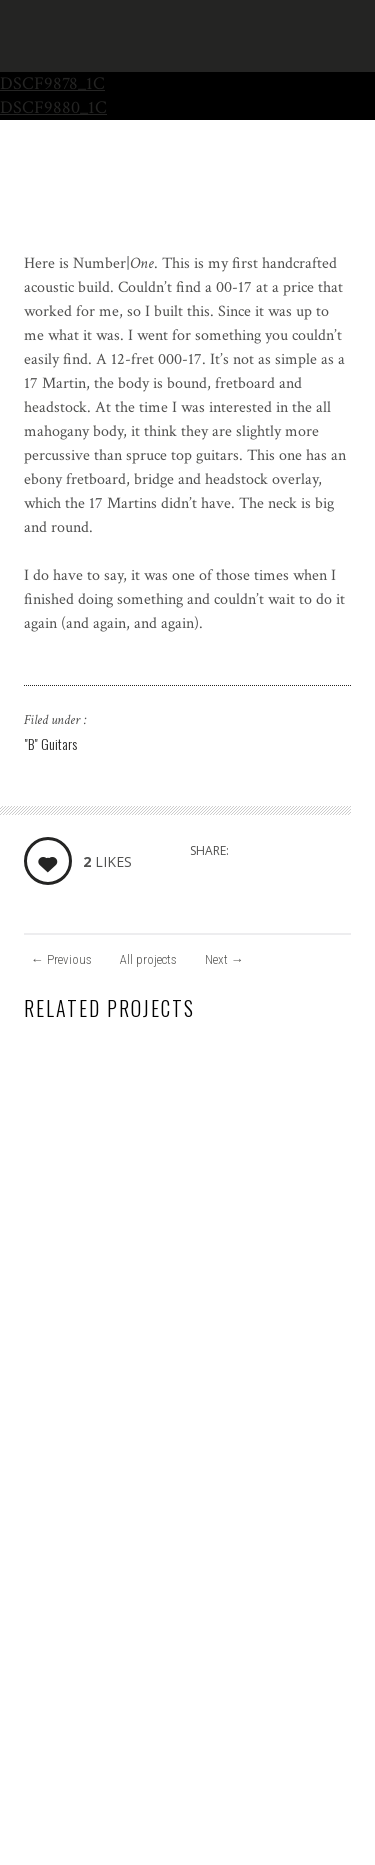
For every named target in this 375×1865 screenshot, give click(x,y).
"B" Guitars (50, 743)
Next (224, 959)
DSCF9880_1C (53, 107)
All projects (148, 959)
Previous (61, 959)
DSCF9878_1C (52, 83)
